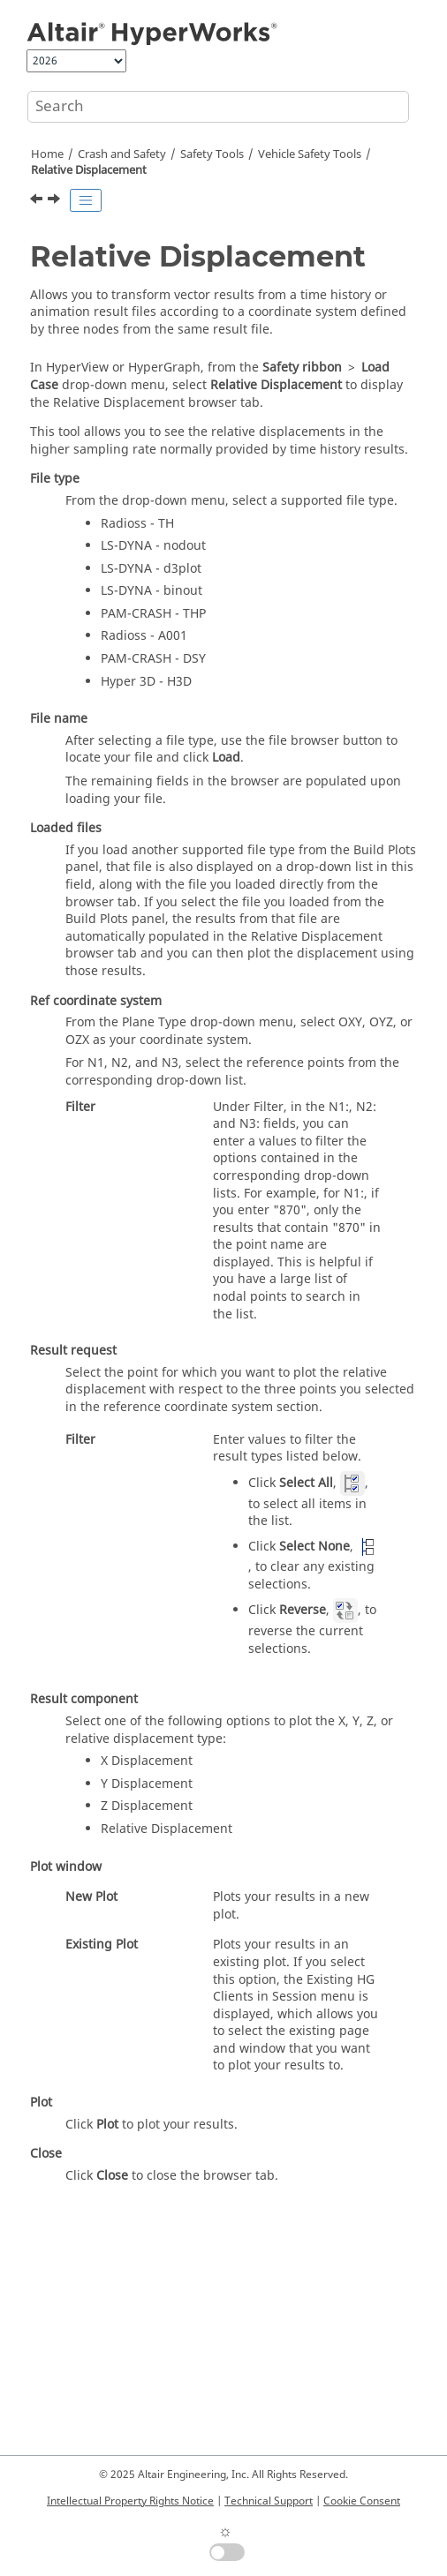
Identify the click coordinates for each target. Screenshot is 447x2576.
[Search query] (218, 107)
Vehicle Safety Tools (309, 154)
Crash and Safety (122, 154)
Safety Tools (212, 154)
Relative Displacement (89, 170)
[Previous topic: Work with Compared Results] (38, 201)
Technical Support (268, 2501)
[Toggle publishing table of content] (86, 200)
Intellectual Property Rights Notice (130, 2501)
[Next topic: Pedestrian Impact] (56, 201)
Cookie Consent (361, 2501)
